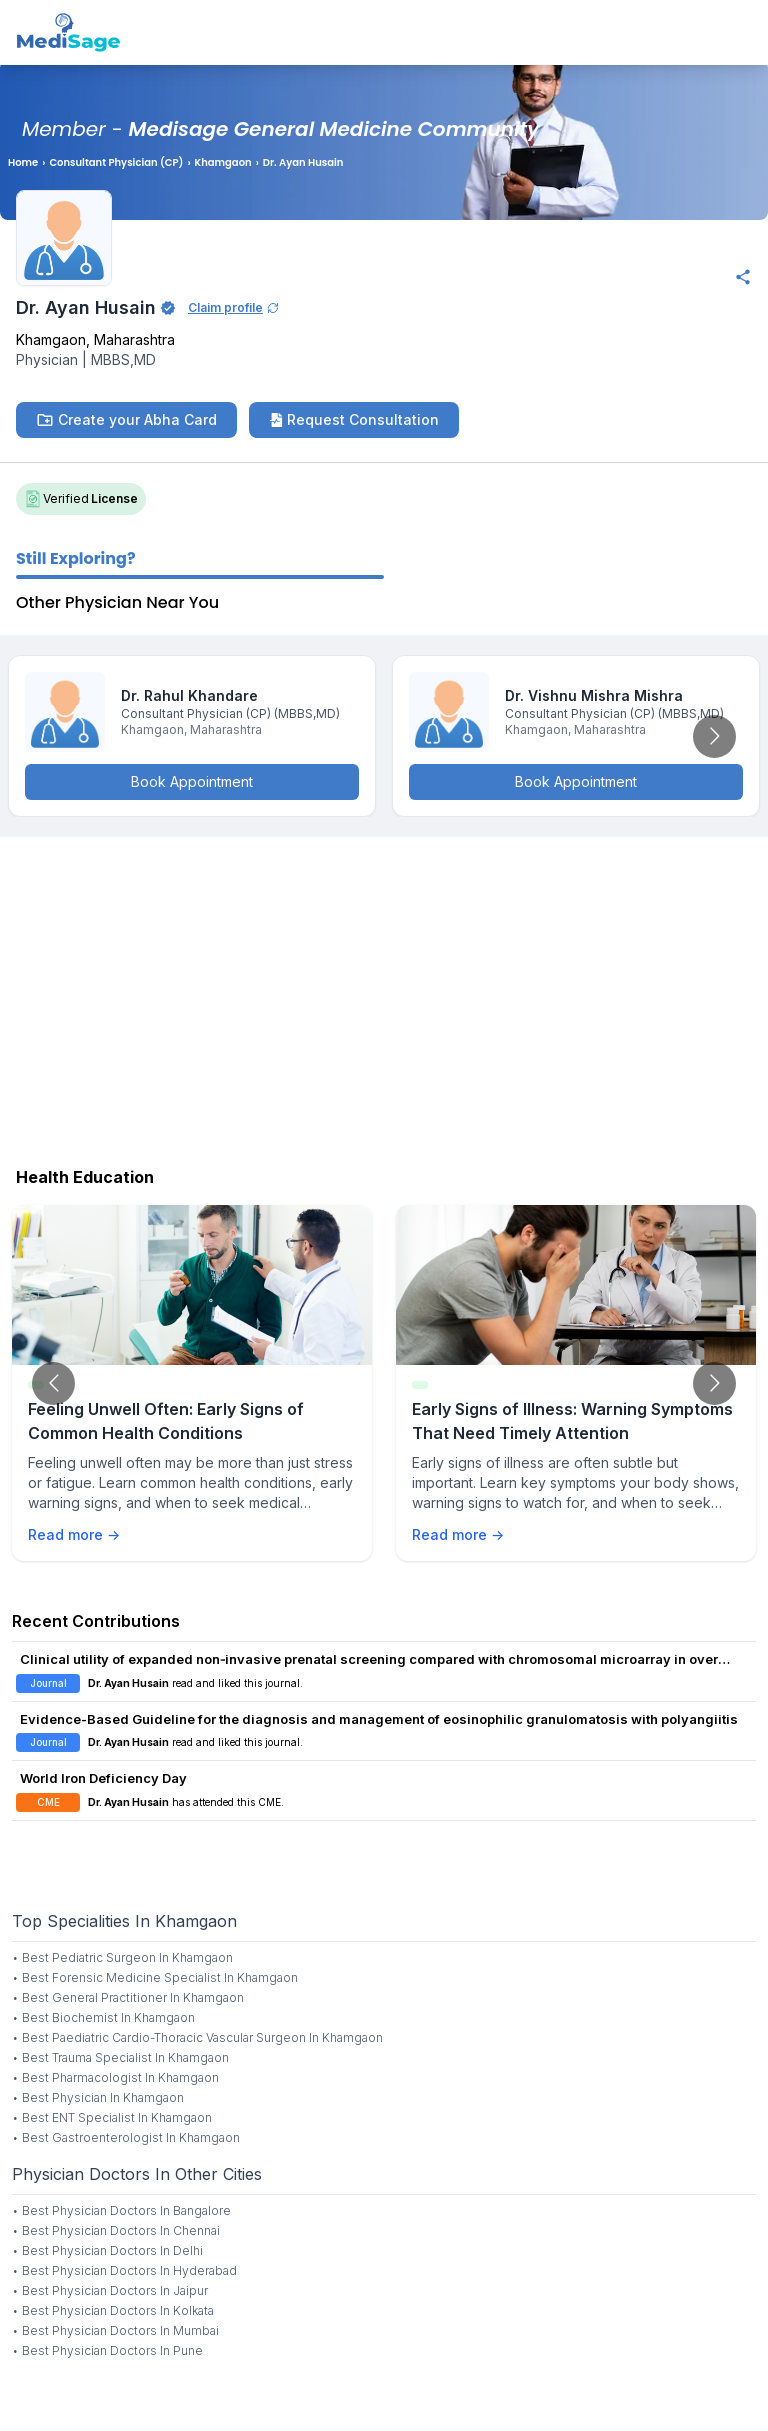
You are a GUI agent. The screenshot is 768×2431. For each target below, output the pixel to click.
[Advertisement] (384, 997)
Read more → (74, 1534)
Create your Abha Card (126, 420)
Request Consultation (354, 419)
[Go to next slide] (714, 736)
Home (23, 162)
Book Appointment (192, 781)
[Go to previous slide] (53, 1383)
